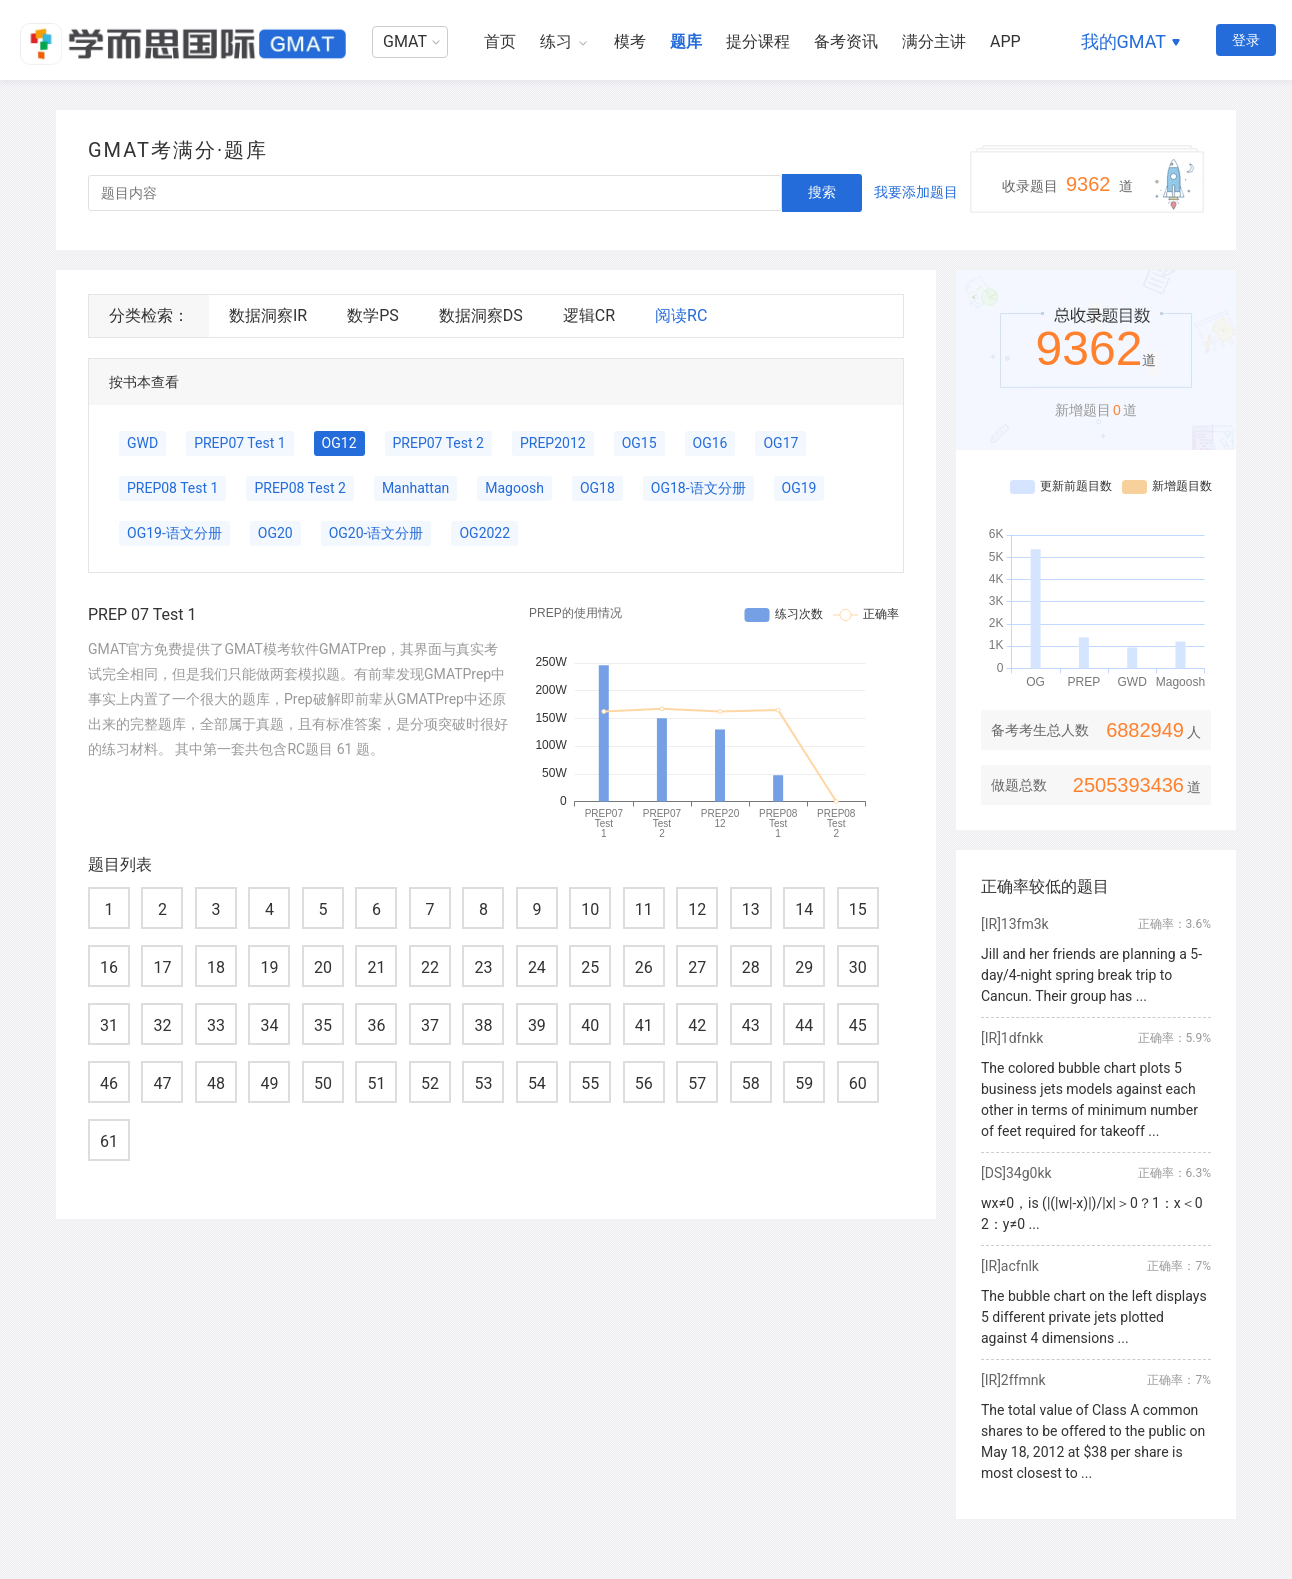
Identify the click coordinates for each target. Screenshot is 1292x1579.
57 (697, 1083)
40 (590, 1025)
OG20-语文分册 (376, 533)
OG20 (275, 533)
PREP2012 (553, 443)
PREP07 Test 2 (438, 443)
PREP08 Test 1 (172, 488)
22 (430, 967)
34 (269, 1025)
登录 (1246, 40)
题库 (686, 41)
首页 (500, 41)
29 (804, 967)
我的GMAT (1123, 41)
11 (644, 909)
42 (697, 1025)
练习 (556, 41)
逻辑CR (589, 315)
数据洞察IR (268, 315)
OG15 (639, 443)
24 (537, 967)
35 (323, 1025)
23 (483, 967)
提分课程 (758, 41)
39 (537, 1025)
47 (162, 1083)
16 (109, 967)
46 (109, 1083)
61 (109, 1141)
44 (804, 1025)
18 (216, 967)
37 (430, 1025)
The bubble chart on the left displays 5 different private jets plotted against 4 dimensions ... (1094, 1317)
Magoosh (514, 488)
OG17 (780, 443)
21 (376, 967)
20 (323, 967)
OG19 (799, 488)
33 (216, 1025)
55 (590, 1083)
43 (751, 1025)
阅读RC (681, 315)
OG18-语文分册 (698, 488)
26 (644, 967)
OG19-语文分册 (174, 533)
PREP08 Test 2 (299, 488)
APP (1005, 41)
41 (644, 1025)
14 (804, 909)
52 (430, 1083)
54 (537, 1083)
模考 (630, 41)
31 (109, 1025)
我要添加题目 (916, 192)
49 (269, 1083)
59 (804, 1083)
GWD (142, 443)
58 (751, 1083)
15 (858, 909)
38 (483, 1025)
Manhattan (415, 488)
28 (751, 967)
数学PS (373, 315)
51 (376, 1083)
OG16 (710, 443)
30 (858, 967)
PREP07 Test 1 (239, 443)
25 (590, 967)
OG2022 (484, 533)
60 (858, 1083)
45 (858, 1025)
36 (376, 1025)
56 (644, 1083)
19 (269, 967)
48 (216, 1083)
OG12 (339, 443)
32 (162, 1025)
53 (483, 1083)
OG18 (597, 488)
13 (751, 909)
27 (697, 967)
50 (323, 1083)
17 (162, 967)
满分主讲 (934, 41)
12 (697, 909)
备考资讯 (846, 41)
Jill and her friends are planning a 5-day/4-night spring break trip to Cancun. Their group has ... (1091, 975)
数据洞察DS (481, 315)
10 (590, 909)
